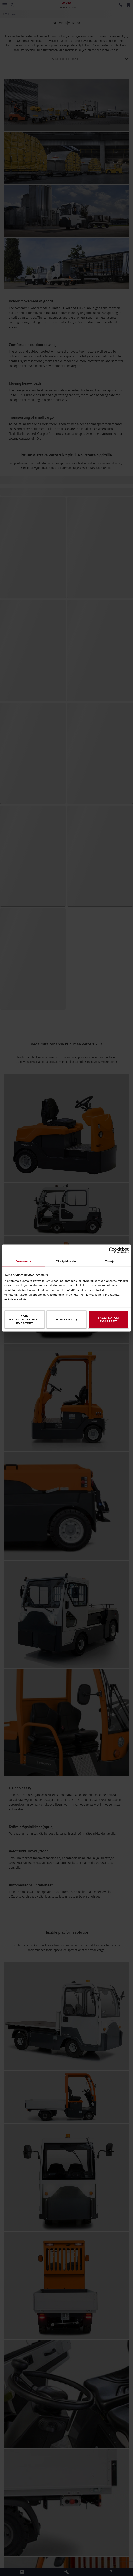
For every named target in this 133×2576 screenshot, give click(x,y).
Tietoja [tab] (110, 1261)
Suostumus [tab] (23, 1261)
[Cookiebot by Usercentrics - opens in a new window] (112, 1250)
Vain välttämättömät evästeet (24, 1319)
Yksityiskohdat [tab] (66, 1261)
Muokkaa (66, 1319)
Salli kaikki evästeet (108, 1319)
